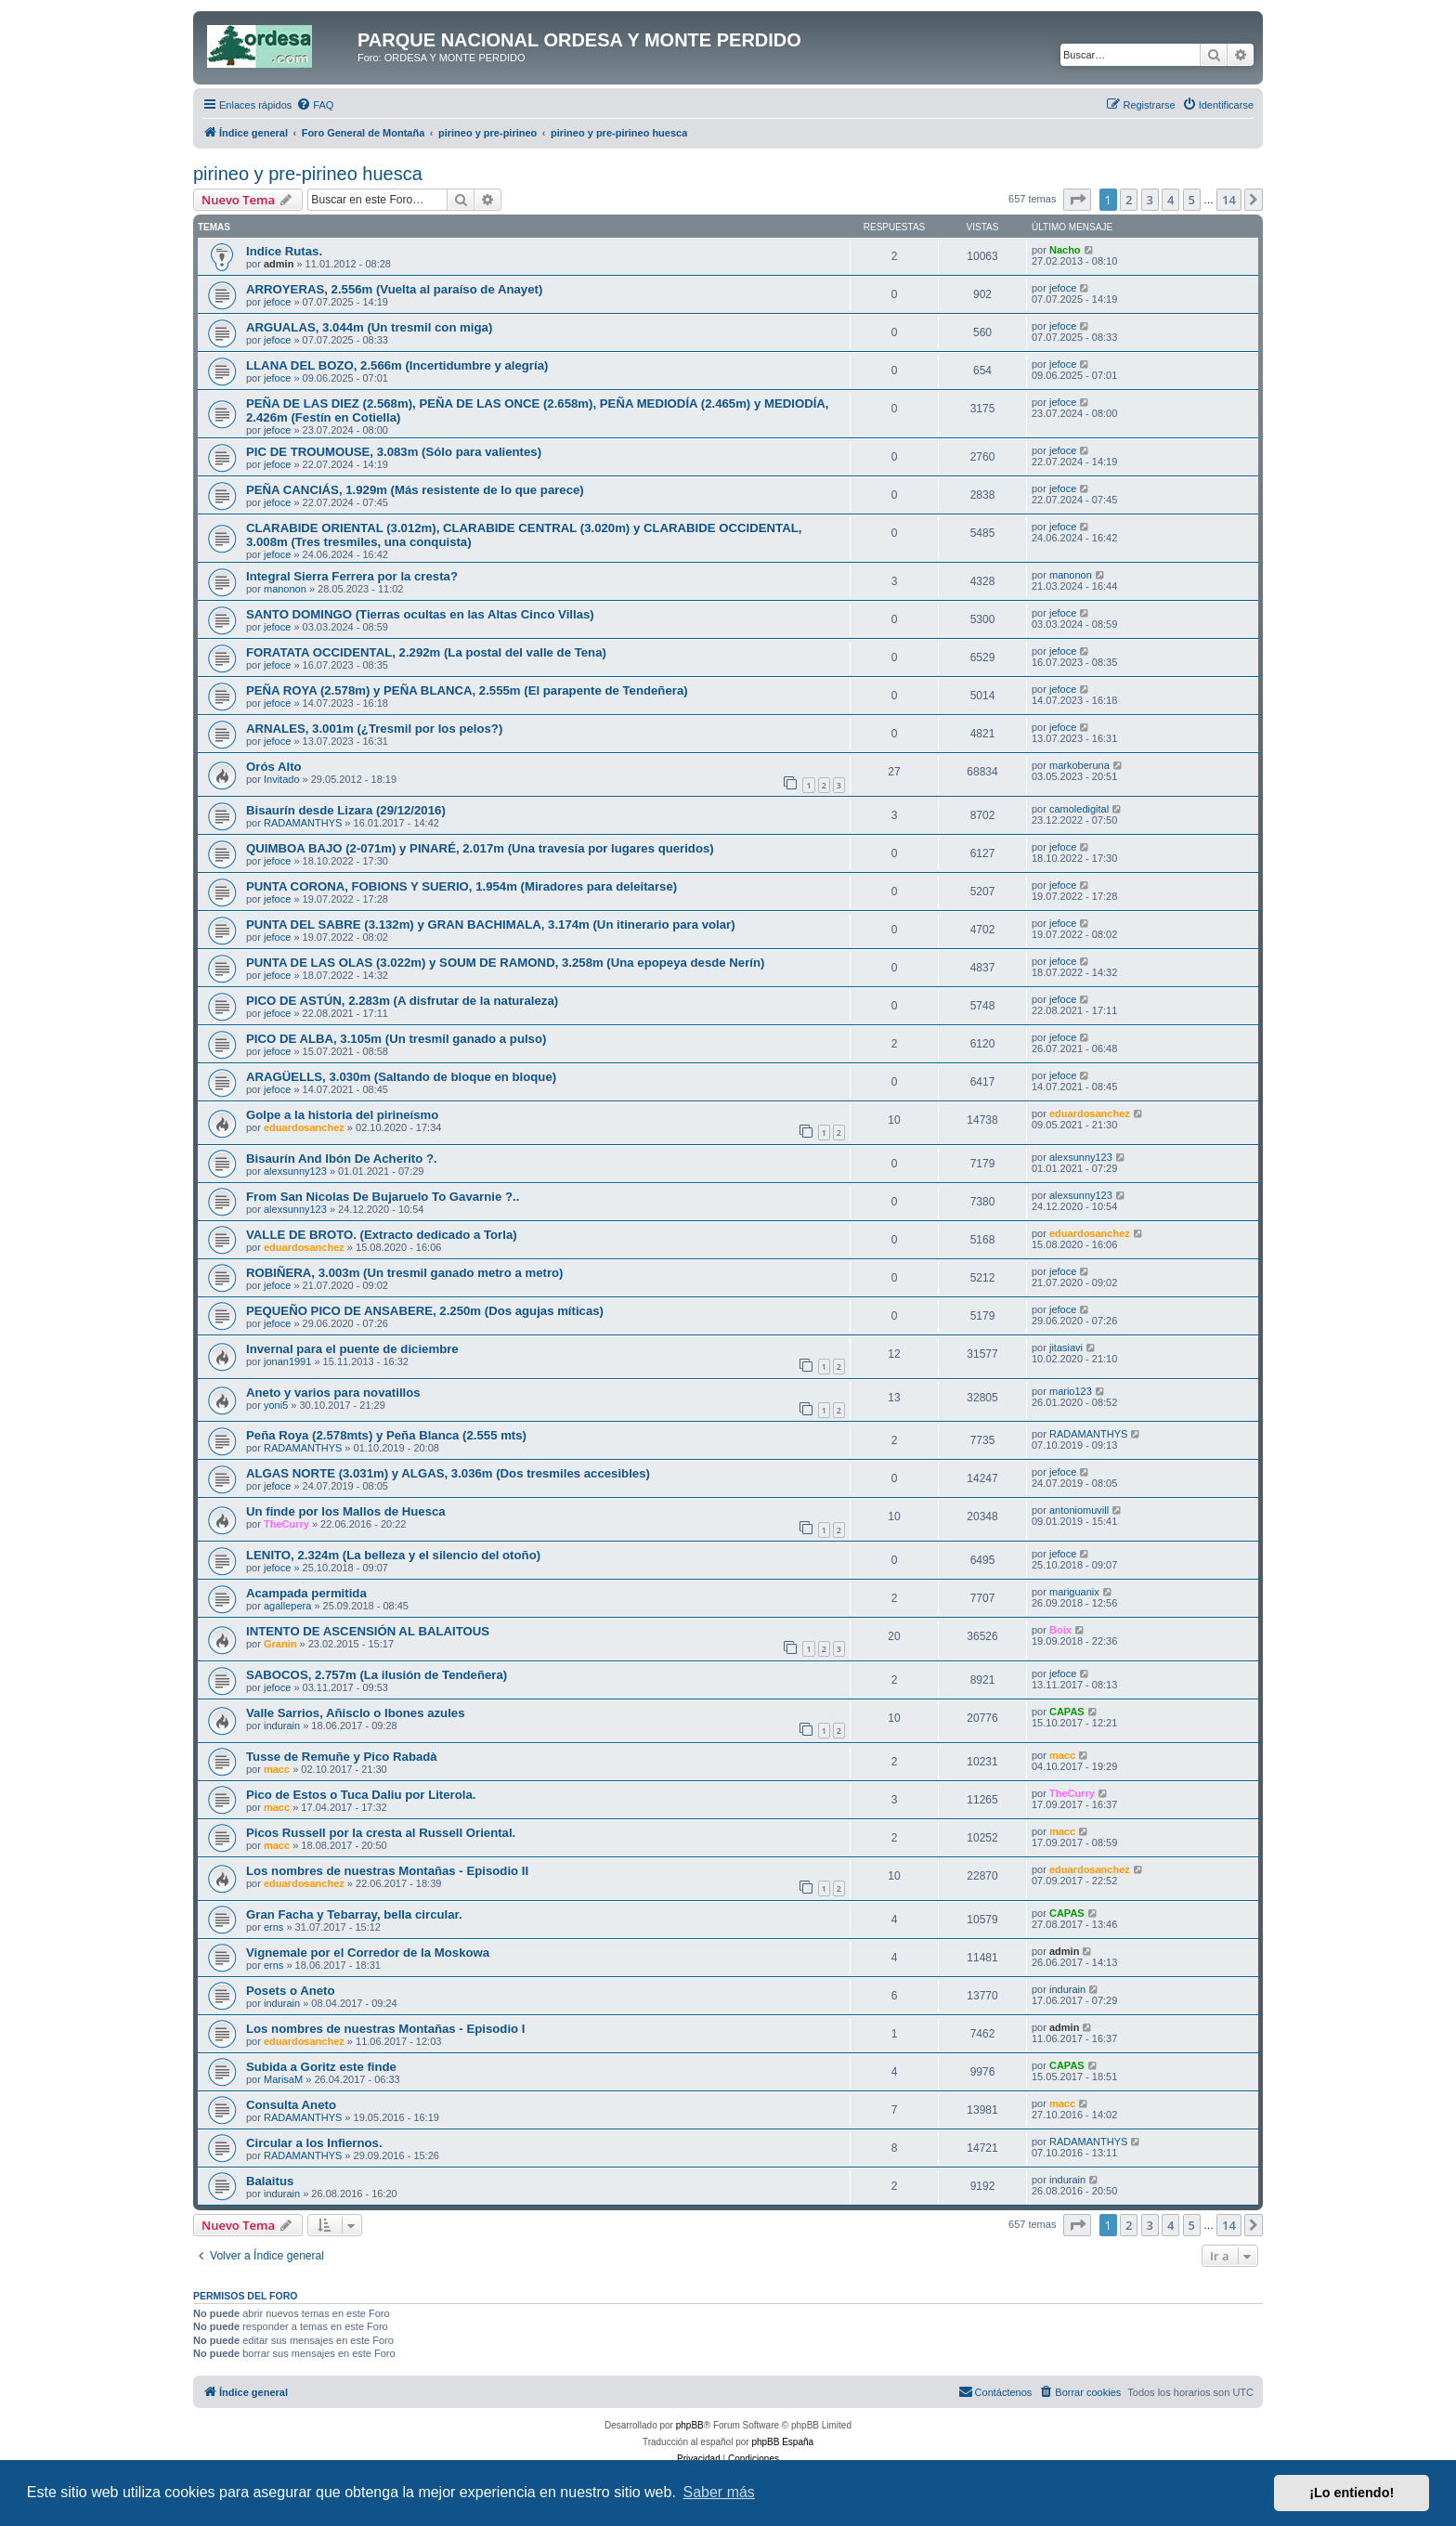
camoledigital (1079, 808)
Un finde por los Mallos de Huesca (346, 1511)
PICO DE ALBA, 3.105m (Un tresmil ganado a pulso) (396, 1039)
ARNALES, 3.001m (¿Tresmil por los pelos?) (374, 729)
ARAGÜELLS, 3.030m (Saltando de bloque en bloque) (401, 1077)
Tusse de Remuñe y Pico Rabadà (341, 1757)
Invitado (282, 779)
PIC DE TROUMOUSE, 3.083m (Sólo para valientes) (393, 452)
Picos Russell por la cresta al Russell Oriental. (380, 1833)
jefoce (277, 301)
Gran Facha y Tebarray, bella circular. (354, 1914)
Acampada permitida (306, 1593)
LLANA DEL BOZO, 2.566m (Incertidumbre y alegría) (397, 365)
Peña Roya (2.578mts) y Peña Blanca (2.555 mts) (386, 1435)
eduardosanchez (304, 1127)
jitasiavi (1066, 1347)
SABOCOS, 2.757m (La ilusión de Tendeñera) (376, 1675)
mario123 (1070, 1391)
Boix (1060, 1629)
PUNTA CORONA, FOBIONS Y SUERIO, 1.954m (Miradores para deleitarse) (461, 886)
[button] (1077, 200)
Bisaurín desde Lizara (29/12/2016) (346, 810)
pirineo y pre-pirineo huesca (307, 173)
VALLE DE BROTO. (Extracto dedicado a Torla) (381, 1235)
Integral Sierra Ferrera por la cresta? (352, 576)
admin (278, 263)
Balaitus (269, 2181)
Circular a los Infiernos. (314, 2143)
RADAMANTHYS (303, 822)
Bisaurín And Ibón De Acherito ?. (341, 1158)
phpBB (690, 2425)
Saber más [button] (719, 2492)
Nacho (1065, 249)
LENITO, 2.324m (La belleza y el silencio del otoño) (393, 1555)
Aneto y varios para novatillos (333, 1393)
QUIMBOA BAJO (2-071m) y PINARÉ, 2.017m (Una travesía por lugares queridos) (480, 848)
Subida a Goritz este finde (321, 2067)
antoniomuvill (1079, 1510)
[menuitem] (314, 105)
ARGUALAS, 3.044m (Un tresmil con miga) (369, 327)
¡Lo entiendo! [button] (1351, 2492)
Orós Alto (274, 767)
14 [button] (1229, 199)
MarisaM (283, 2079)
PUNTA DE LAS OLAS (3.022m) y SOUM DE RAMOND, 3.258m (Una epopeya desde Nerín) (505, 963)
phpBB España (782, 2442)
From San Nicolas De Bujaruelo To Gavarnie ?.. (382, 1197)
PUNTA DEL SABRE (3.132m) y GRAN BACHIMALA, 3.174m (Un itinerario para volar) (490, 924)
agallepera (287, 1605)
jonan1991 (287, 1361)
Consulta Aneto (291, 2105)
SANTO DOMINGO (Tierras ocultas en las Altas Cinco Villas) (420, 614)
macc (277, 1769)
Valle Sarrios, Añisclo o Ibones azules (355, 1713)
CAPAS (1067, 1711)
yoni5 (276, 1405)
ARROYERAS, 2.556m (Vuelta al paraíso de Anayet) (394, 289)
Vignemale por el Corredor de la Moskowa (367, 1953)
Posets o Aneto (290, 1991)
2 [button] (1128, 199)
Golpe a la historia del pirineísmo (342, 1115)
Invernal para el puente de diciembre (352, 1349)
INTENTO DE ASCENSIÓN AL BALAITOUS (367, 1631)
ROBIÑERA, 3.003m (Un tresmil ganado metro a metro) (404, 1273)
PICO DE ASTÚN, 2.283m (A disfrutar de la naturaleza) (402, 1001)
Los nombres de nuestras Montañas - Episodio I (385, 2029)
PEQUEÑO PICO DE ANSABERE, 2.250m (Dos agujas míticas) (425, 1311)
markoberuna (1079, 765)
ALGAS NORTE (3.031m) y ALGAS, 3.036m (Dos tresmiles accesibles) (448, 1473)
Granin (280, 1643)
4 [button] (1170, 199)
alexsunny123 (295, 1171)
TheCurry (286, 1524)
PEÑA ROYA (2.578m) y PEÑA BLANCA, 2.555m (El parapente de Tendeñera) (467, 690)
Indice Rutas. (284, 251)
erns (273, 1927)
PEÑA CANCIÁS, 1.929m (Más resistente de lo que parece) (415, 490)
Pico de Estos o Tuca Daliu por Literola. (360, 1795)
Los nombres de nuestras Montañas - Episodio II (387, 1871)
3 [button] (1150, 199)
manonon (285, 588)
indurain (282, 1725)
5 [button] (1192, 199)
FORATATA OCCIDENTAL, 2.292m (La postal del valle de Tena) (426, 652)
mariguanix (1074, 1591)
